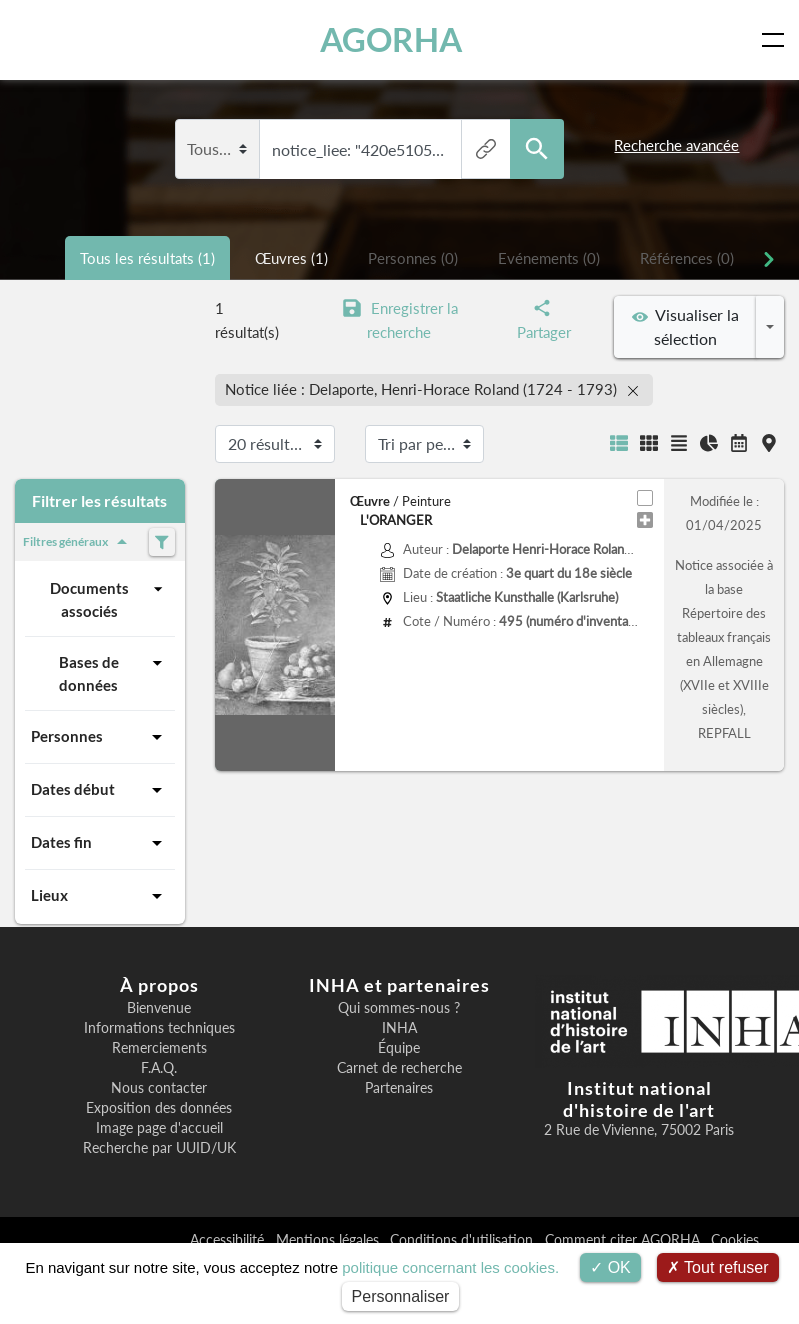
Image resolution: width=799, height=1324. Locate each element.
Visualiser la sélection (685, 326)
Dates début (100, 790)
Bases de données (114, 672)
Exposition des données (159, 1108)
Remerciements (159, 1048)
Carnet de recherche (399, 1068)
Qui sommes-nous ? (399, 1008)
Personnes (100, 737)
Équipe (399, 1048)
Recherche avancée (676, 145)
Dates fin (100, 843)
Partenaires (399, 1088)
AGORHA (391, 39)
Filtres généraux (78, 542)
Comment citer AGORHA (624, 1239)
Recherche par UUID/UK (159, 1148)
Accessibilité (229, 1239)
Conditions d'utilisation (463, 1239)
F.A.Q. (159, 1068)
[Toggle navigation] (777, 40)
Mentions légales (329, 1239)
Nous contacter (159, 1088)
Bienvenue (159, 1008)
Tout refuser (718, 1267)
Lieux (100, 896)
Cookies (735, 1239)
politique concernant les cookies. (450, 1267)
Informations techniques (159, 1028)
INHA (399, 1028)
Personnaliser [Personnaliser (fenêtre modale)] (401, 1296)
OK (610, 1267)
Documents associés (109, 598)
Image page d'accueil (159, 1128)
